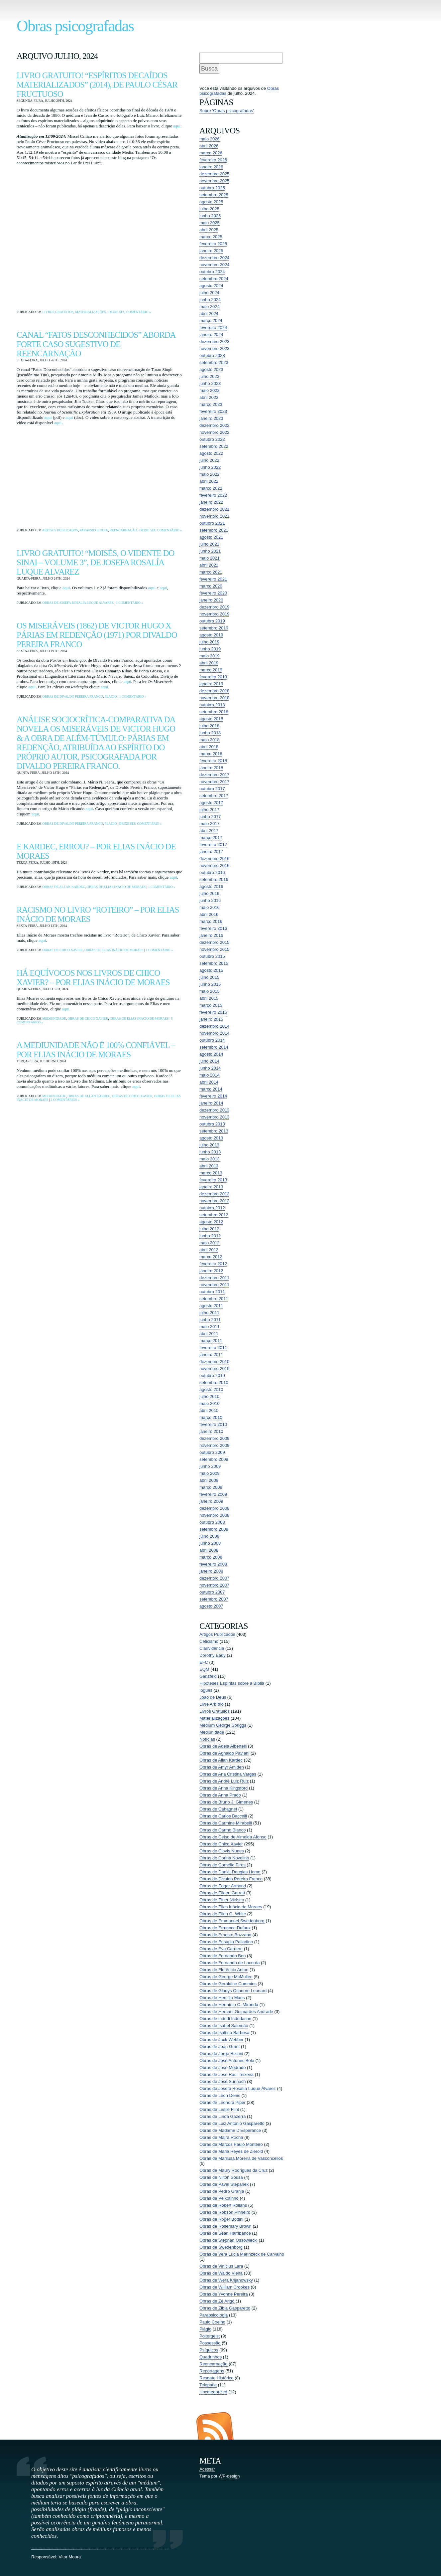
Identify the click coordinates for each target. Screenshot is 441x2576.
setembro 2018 (213, 711)
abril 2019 (208, 662)
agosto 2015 (211, 970)
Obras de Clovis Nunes (221, 1850)
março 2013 (210, 1172)
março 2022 (210, 488)
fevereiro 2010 (213, 1424)
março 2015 (210, 1005)
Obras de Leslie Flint (219, 2109)
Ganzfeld (208, 1676)
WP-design (229, 2476)
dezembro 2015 (214, 942)
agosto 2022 (211, 453)
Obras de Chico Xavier (62, 950)
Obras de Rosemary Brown (225, 2226)
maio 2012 (209, 1242)
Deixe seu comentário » (129, 312)
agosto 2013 (211, 1137)
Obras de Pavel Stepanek (224, 2184)
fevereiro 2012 (213, 1263)
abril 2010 (208, 1410)
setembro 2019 (213, 627)
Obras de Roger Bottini (221, 2219)
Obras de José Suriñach (222, 2081)
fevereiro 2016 (213, 928)
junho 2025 (210, 215)
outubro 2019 (212, 620)
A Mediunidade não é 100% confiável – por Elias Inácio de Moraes (96, 1050)
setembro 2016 (213, 879)
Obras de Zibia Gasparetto (224, 2308)
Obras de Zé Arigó (217, 2301)
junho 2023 (210, 383)
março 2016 (210, 921)
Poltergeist (209, 2335)
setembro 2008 (213, 1529)
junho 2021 (210, 551)
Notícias (207, 1739)
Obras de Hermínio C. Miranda (228, 2004)
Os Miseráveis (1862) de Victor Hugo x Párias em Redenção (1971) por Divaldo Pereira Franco (97, 635)
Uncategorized (213, 2391)
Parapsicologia (94, 530)
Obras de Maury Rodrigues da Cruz (233, 2170)
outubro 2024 (212, 271)
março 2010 (210, 1417)
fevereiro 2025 (213, 243)
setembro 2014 (213, 1047)
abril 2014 (208, 1082)
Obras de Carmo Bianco (222, 1829)
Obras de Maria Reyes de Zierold (231, 2151)
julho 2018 (209, 725)
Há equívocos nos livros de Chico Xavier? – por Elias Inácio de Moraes (93, 977)
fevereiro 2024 (213, 327)
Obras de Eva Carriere (221, 1948)
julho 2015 (209, 977)
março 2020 (210, 586)
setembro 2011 (213, 1298)
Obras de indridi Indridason (225, 2018)
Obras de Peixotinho (219, 2198)
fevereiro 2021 (213, 579)
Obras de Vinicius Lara (221, 2266)
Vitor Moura (69, 2556)
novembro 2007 (214, 1585)
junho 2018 (210, 732)
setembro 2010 (213, 1382)
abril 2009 (208, 1480)
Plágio (111, 696)
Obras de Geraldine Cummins (228, 1983)
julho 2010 (209, 1396)
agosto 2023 (211, 369)
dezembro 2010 (214, 1361)
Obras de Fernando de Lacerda (229, 1962)
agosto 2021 (211, 537)
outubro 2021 (212, 523)
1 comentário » (129, 602)
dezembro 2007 (214, 1578)
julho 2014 (209, 1061)
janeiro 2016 (211, 935)
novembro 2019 (214, 613)
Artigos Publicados (60, 530)
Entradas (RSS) (215, 2426)
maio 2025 (209, 222)
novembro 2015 (214, 949)
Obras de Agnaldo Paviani (224, 1753)
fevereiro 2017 (213, 844)
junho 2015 (210, 984)
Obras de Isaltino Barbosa (224, 2032)
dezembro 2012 (214, 1193)
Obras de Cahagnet (218, 1808)
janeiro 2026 (211, 166)
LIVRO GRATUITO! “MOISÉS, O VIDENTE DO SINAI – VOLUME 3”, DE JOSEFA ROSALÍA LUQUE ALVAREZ (95, 562)
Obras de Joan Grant (219, 2046)
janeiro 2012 (211, 1270)
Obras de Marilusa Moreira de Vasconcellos (241, 2158)
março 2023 (210, 404)
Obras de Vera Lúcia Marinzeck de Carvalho (241, 2254)
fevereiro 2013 (213, 1179)
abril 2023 (208, 397)
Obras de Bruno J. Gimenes (226, 1802)
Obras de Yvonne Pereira (223, 2294)
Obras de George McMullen (226, 1976)
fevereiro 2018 (213, 760)
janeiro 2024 (211, 334)
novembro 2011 (214, 1284)
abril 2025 (208, 229)
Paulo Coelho (212, 2321)
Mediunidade (54, 1018)
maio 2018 (209, 739)
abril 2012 (208, 1249)
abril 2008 (208, 1550)
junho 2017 (210, 816)
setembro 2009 (213, 1459)
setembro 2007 (213, 1599)
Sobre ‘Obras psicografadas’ (226, 110)
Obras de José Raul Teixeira (226, 2074)
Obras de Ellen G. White (222, 1913)
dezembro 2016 (214, 858)
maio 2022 (209, 474)
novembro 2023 (214, 348)
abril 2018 (208, 746)
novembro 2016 (214, 865)
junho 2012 (210, 1235)
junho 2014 (210, 1068)
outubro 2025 (212, 187)
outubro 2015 (212, 956)
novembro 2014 (214, 1033)
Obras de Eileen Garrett (222, 1892)
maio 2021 (209, 558)
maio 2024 (209, 306)
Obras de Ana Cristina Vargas (227, 1774)
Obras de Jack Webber (221, 2039)
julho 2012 (209, 1228)
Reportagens (211, 2370)
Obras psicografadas (75, 26)
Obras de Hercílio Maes (222, 1997)
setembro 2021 (213, 530)
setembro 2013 (213, 1130)
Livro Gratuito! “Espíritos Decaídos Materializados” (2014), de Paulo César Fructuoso (97, 84)
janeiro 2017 (211, 851)
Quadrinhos (210, 2356)
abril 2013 (208, 1165)
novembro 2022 (214, 432)
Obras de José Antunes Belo (226, 2060)
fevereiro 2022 (213, 495)
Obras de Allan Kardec (63, 887)
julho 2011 (209, 1312)
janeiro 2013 (211, 1186)
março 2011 (210, 1340)
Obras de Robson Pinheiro (224, 2212)
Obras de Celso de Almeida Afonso (233, 1836)
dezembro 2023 (214, 341)
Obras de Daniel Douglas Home (230, 1871)
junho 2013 (210, 1151)
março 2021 (210, 572)
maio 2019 (209, 655)
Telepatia (208, 2384)
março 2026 (210, 152)
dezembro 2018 (214, 690)
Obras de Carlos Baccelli (223, 1815)
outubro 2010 (212, 1375)
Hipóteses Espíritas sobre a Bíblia (231, 1683)
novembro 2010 (214, 1368)
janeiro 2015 (211, 1019)
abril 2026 (208, 145)
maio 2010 (209, 1403)
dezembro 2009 (214, 1438)
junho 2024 (210, 299)
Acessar (207, 2469)
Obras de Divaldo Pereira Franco (72, 696)
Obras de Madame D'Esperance (230, 2130)
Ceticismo (208, 1641)
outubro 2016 (212, 872)
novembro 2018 (214, 697)
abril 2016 (208, 914)
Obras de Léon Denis (219, 2095)
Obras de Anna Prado (220, 1795)
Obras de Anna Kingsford (223, 1788)
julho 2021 (209, 544)
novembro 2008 (214, 1515)
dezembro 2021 (214, 509)
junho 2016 (210, 900)
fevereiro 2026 (213, 159)
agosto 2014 (211, 1054)
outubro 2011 (212, 1291)
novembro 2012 (214, 1200)
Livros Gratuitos (57, 312)
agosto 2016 (211, 886)
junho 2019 (210, 648)
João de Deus (212, 1697)
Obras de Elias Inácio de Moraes (116, 887)
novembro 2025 (214, 180)
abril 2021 (208, 565)
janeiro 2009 (211, 1501)
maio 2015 (209, 991)
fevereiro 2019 (213, 676)
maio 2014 (209, 1075)
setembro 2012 (213, 1214)
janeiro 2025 (211, 250)
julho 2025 (209, 208)
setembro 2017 (213, 795)
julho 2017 (209, 809)
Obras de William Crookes (224, 2287)
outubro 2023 (212, 355)
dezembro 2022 (214, 425)
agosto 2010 (211, 1389)
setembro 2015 (213, 963)
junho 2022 (210, 467)
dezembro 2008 (214, 1508)
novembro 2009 (214, 1445)
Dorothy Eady (212, 1655)
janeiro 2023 (211, 418)
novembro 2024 (214, 264)
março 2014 (210, 1089)
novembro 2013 (214, 1117)
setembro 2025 (213, 194)
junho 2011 (210, 1319)
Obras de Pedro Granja (221, 2191)
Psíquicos (208, 2349)
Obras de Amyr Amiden (221, 1767)
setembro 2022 (213, 446)
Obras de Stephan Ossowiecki (228, 2240)
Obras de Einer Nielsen (221, 1899)
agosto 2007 (211, 1606)
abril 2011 (208, 1333)
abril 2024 (208, 313)
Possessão (210, 2342)
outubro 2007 (212, 1592)
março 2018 (210, 753)
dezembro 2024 (214, 257)
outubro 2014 (212, 1040)
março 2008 (210, 1557)
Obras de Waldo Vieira (221, 2273)
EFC (203, 1662)
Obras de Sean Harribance (225, 2233)
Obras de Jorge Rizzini (221, 2053)
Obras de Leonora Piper (222, 2102)
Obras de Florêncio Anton (223, 1969)
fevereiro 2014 (213, 1096)
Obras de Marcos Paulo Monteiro (231, 2144)
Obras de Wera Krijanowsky (226, 2280)
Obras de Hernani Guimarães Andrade (236, 2011)
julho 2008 (209, 1536)
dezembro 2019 (214, 606)
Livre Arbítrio (211, 1704)
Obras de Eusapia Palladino (226, 1941)
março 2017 (210, 837)
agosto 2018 (211, 718)
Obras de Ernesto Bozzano (225, 1934)
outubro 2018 (212, 704)
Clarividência (211, 1648)
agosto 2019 (211, 634)
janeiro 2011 (211, 1354)
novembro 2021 (214, 516)
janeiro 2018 (211, 767)
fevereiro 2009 (213, 1494)
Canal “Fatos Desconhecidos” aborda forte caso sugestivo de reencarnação (96, 344)
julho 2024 (209, 292)
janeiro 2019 (211, 683)
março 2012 (210, 1256)
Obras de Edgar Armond (222, 1885)
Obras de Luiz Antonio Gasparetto (232, 2123)
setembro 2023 (213, 362)
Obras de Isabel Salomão (223, 2025)
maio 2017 (209, 823)
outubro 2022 (212, 439)
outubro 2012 (212, 1207)
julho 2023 (209, 376)
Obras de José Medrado (222, 2067)
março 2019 (210, 669)
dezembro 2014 (214, 1026)
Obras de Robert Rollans (223, 2205)
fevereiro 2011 (213, 1347)
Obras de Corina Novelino (224, 1857)
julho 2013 (209, 1144)
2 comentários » (65, 1100)
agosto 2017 (211, 802)
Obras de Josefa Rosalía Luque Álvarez (78, 602)
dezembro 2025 (214, 173)
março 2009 (210, 1487)
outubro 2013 (212, 1123)
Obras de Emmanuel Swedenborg (232, 1920)
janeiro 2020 (211, 600)
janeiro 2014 (211, 1103)
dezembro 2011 (214, 1277)
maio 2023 (209, 390)
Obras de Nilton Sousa (221, 2177)
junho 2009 (210, 1466)
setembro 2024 (213, 278)
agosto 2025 (211, 201)
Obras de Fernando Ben (222, 1955)
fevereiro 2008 (213, 1564)
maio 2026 (209, 138)
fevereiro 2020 (213, 593)
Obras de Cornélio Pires (222, 1864)
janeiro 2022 (211, 502)
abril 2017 (208, 830)
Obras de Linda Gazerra (222, 2116)
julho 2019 (209, 641)
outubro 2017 (212, 788)
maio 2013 (209, 1158)
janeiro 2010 (211, 1431)
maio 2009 (209, 1473)
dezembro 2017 (214, 774)
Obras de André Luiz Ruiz (224, 1781)
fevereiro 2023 (213, 411)
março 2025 (210, 236)
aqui (176, 125)
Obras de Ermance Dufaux (225, 1927)
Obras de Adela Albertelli (223, 1746)
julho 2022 (209, 460)
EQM (204, 1669)
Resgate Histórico (216, 2377)
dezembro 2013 (214, 1110)
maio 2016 (209, 907)
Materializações (90, 312)
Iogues (205, 1690)
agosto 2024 (211, 285)
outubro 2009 (212, 1452)
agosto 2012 (211, 1221)
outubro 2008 (212, 1522)
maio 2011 (209, 1326)
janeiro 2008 (211, 1571)
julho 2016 (209, 893)
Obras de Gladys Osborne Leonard (233, 1990)
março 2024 (210, 320)
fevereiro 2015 (213, 1012)
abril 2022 (208, 481)
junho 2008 (210, 1543)
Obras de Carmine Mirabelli (225, 1822)
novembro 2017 (214, 781)
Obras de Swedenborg (221, 2247)
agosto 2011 (211, 1305)
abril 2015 (208, 998)
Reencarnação (123, 530)
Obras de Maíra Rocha (221, 2137)
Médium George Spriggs (222, 1725)
